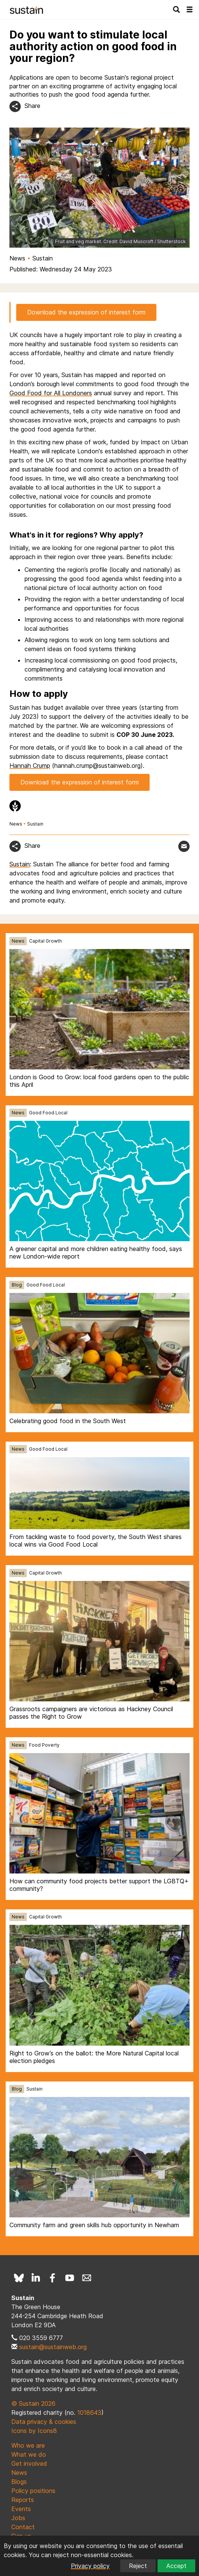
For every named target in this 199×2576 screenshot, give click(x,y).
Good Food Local (48, 1112)
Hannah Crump (29, 765)
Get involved (29, 2463)
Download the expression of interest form (86, 312)
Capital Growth (45, 941)
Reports (22, 2500)
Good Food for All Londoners (50, 393)
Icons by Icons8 (34, 2430)
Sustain (42, 258)
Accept (176, 2566)
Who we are (28, 2445)
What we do (28, 2454)
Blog (17, 1285)
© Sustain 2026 (33, 2403)
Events (21, 2509)
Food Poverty (44, 1745)
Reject (138, 2566)
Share (32, 105)
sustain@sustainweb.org (53, 2347)
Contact (23, 2527)
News (17, 258)
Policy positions (33, 2490)
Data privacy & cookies (43, 2421)
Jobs (18, 2518)
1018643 (89, 2412)
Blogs (19, 2481)
